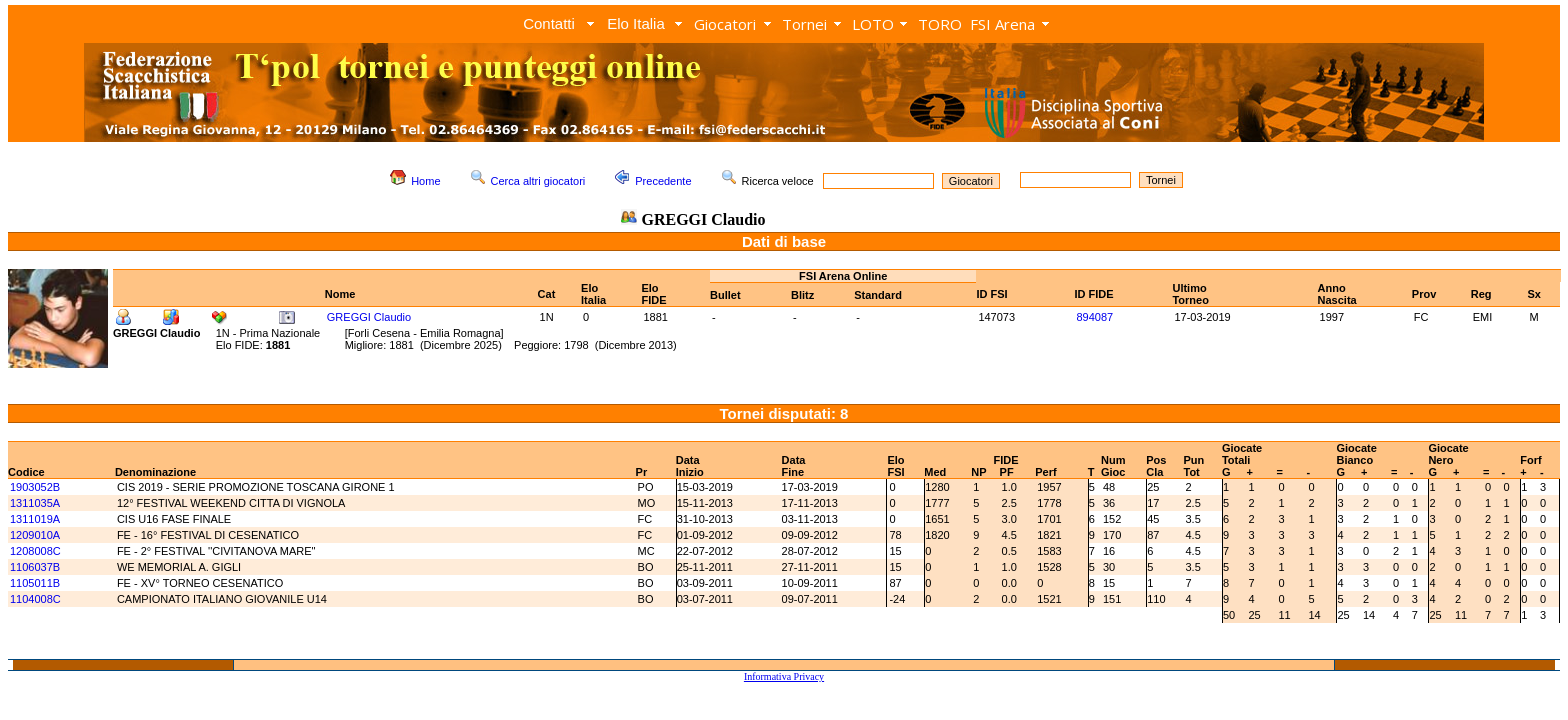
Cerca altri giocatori (538, 181)
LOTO (873, 24)
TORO (940, 24)
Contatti (549, 23)
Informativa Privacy (784, 676)
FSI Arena (1002, 24)
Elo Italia (636, 23)
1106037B (35, 567)
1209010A (35, 535)
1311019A (35, 519)
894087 (1094, 317)
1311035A (35, 503)
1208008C (35, 551)
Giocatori (725, 24)
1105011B (35, 583)
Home (425, 181)
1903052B (35, 487)
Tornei (804, 24)
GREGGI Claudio (369, 317)
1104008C (35, 599)
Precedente (663, 181)
